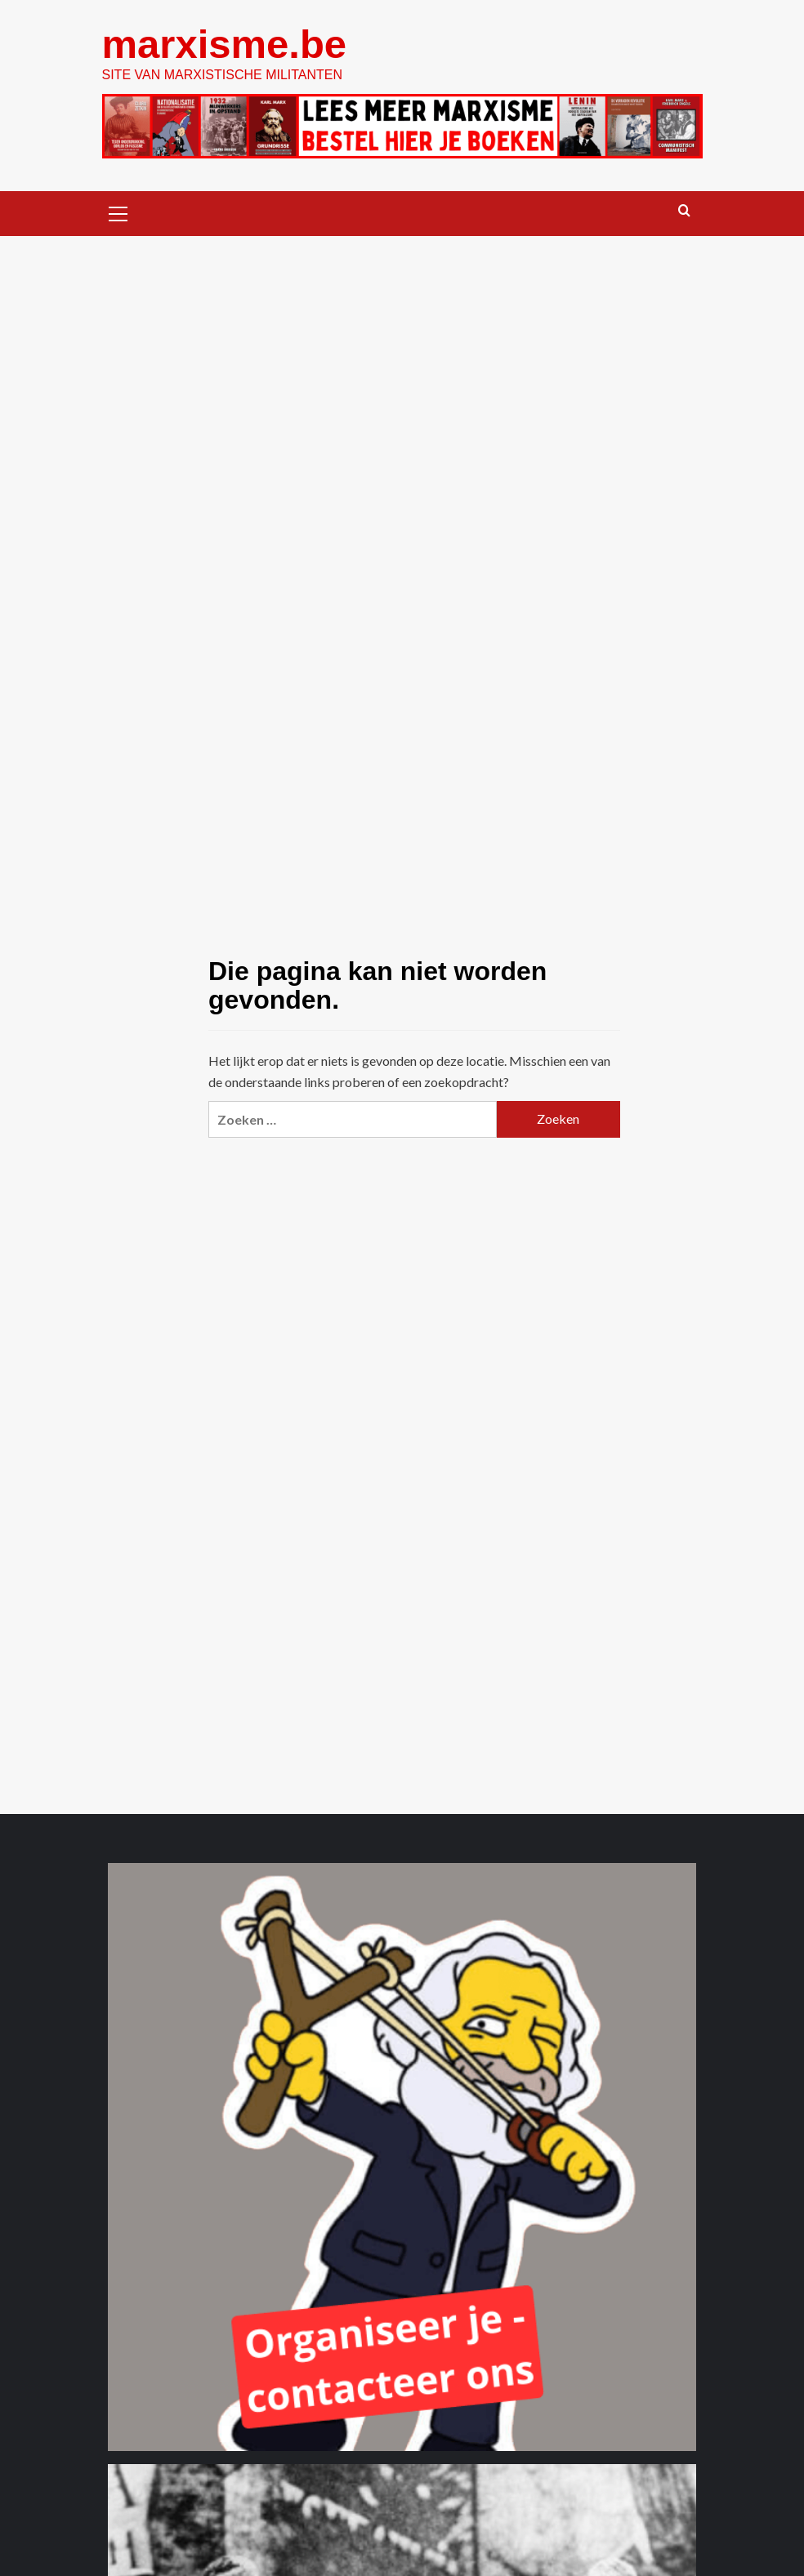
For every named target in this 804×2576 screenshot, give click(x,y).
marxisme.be (224, 44)
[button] (118, 211)
